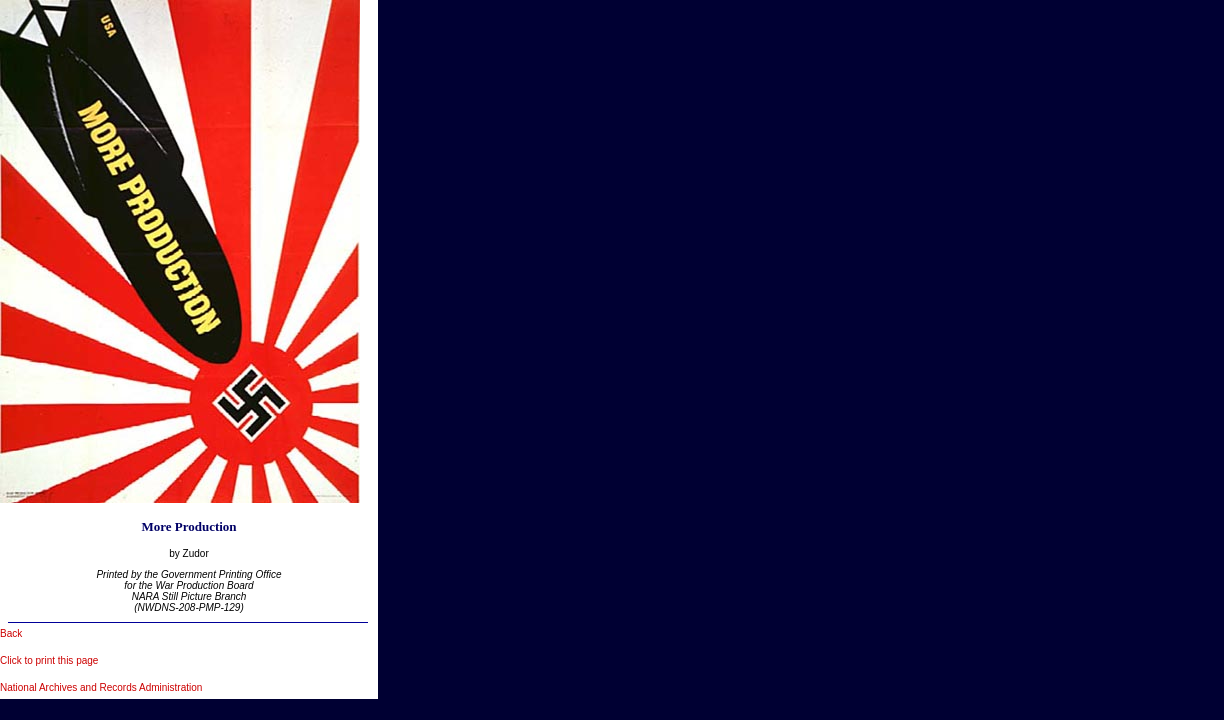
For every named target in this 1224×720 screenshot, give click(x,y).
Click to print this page (49, 660)
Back (11, 633)
